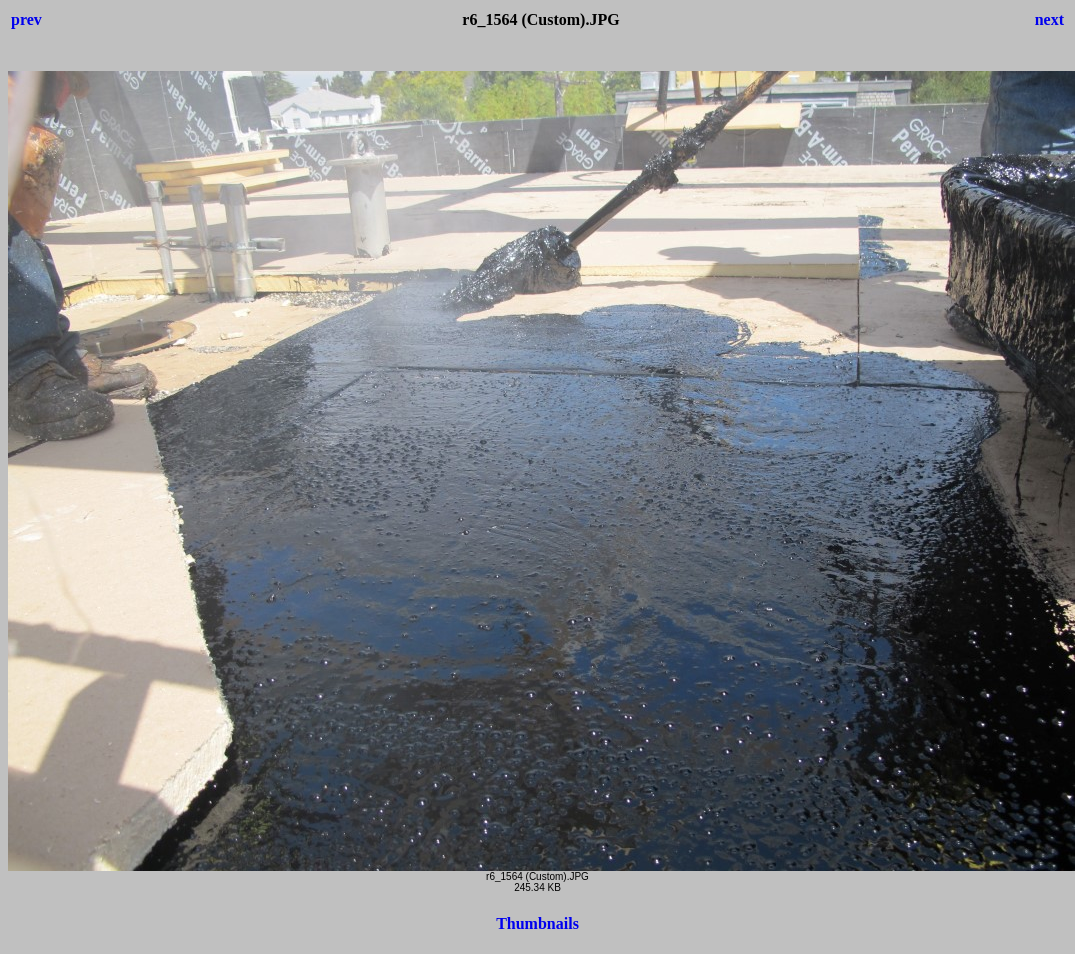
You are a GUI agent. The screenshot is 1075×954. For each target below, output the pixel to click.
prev (26, 19)
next (1049, 19)
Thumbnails (537, 923)
